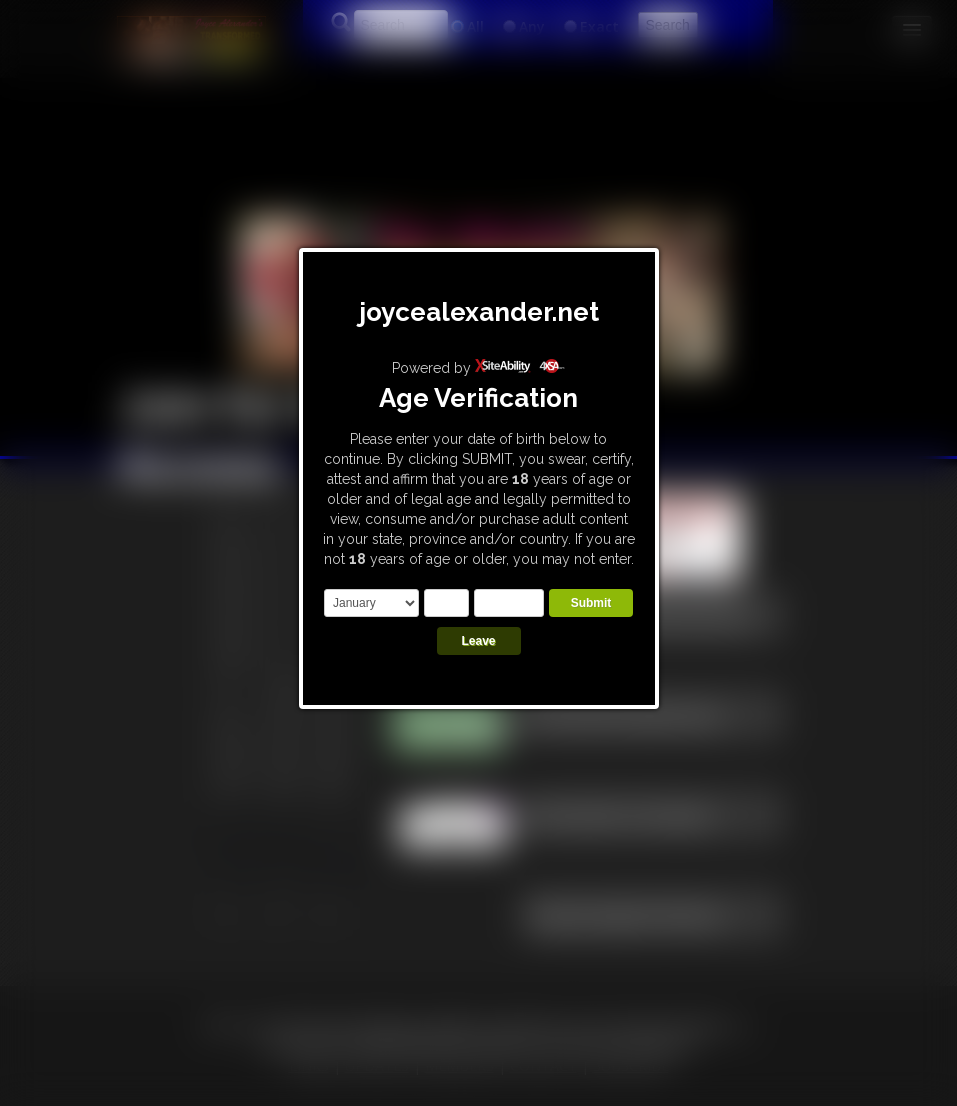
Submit (591, 603)
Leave (478, 641)
